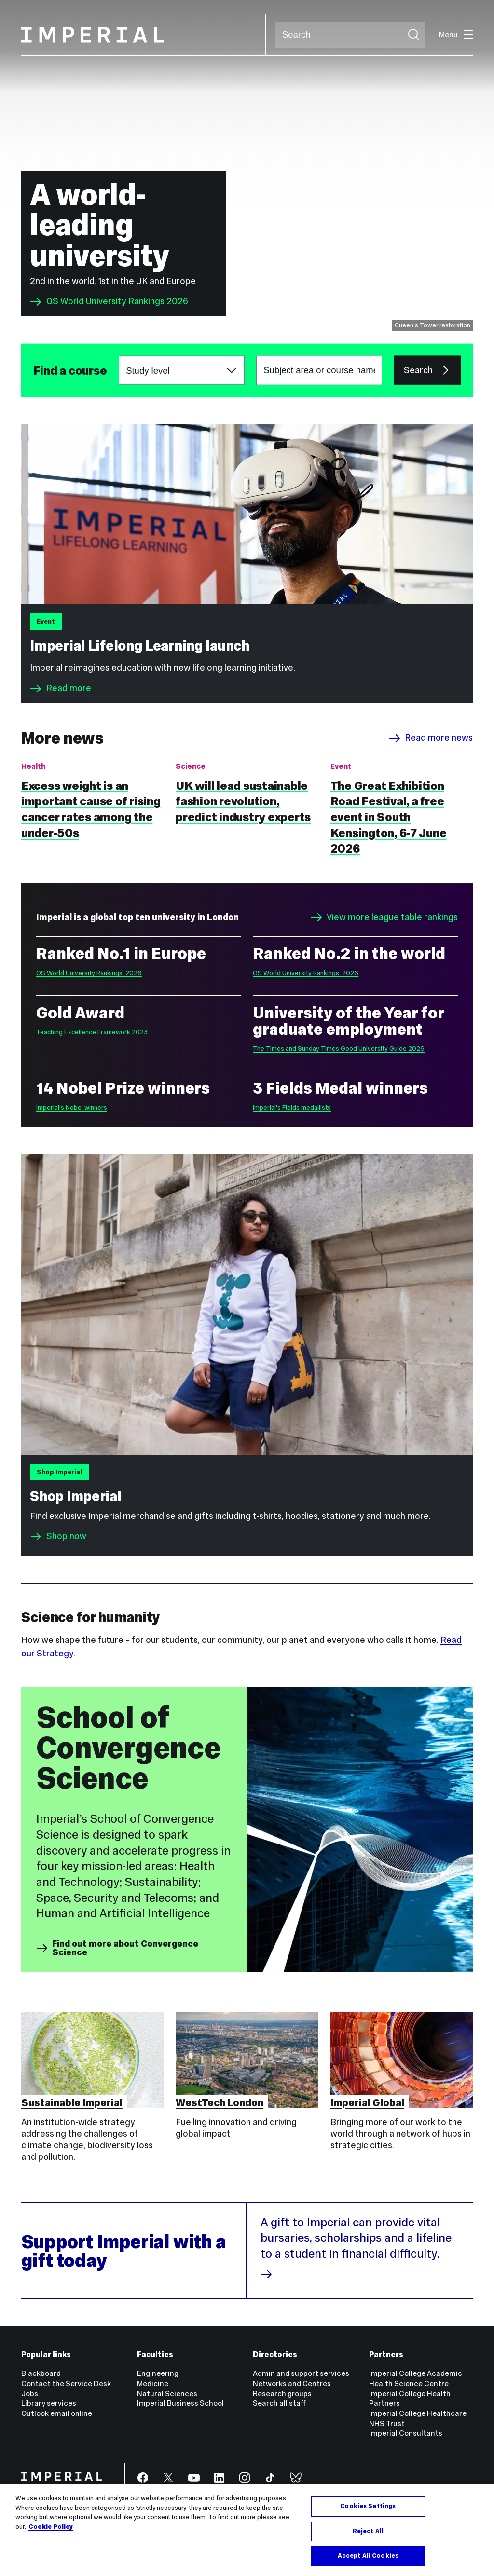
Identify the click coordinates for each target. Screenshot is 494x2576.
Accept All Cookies (368, 2556)
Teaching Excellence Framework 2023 (92, 1032)
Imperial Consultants (405, 2433)
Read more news (431, 738)
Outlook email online (56, 2413)
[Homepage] (144, 35)
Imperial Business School (180, 2403)
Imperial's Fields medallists (292, 1107)
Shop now (66, 1536)
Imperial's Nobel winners (71, 1107)
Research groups (282, 2393)
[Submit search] (413, 35)
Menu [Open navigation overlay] (456, 34)
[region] (247, 2530)
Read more (60, 688)
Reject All (368, 2531)
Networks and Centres (292, 2383)
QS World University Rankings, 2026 (89, 973)
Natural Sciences (167, 2393)
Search (427, 370)
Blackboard (41, 2373)
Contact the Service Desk (66, 2383)
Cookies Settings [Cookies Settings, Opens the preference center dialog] (368, 2506)
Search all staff (279, 2403)
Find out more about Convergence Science (117, 1948)
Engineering (157, 2373)
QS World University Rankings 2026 (109, 302)
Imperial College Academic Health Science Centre (415, 2378)
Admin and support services (301, 2373)
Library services (48, 2403)
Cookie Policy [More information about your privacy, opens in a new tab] (50, 2527)
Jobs (29, 2393)
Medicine (152, 2383)
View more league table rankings (384, 917)
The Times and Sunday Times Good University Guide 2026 (339, 1048)
